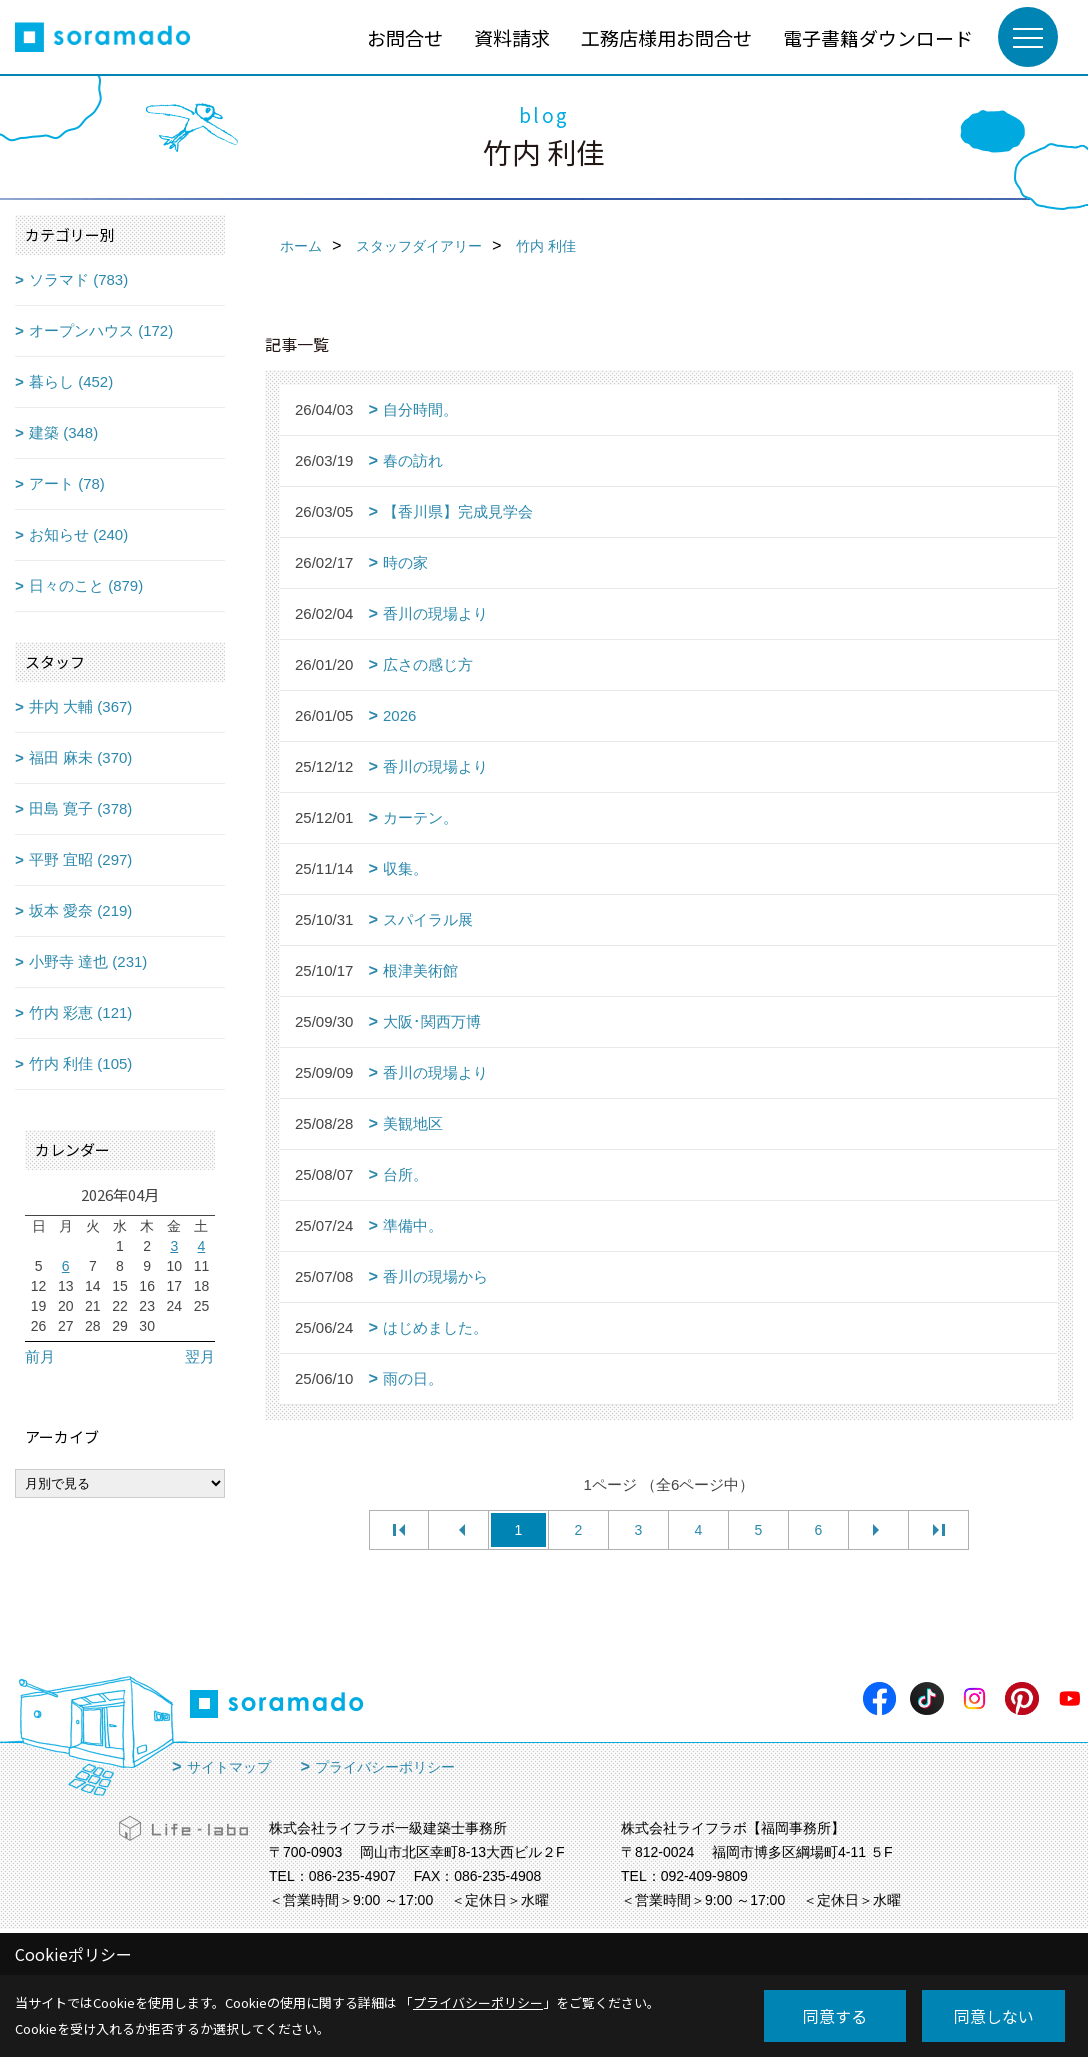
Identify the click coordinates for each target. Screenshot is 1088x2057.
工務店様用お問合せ (666, 37)
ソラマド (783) (78, 279)
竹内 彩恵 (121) (80, 1012)
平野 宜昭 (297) (80, 859)
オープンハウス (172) (101, 330)
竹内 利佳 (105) (80, 1063)
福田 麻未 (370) (80, 757)
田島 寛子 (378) (80, 808)
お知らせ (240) (78, 534)
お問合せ (405, 37)
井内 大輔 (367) (80, 706)
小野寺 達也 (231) (88, 961)
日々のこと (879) (86, 585)
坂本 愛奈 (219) (80, 910)
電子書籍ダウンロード (878, 37)
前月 (40, 1356)
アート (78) (67, 483)
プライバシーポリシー (385, 1767)
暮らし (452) (71, 381)
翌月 (200, 1356)
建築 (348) (63, 432)
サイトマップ (229, 1767)
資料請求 (512, 37)
